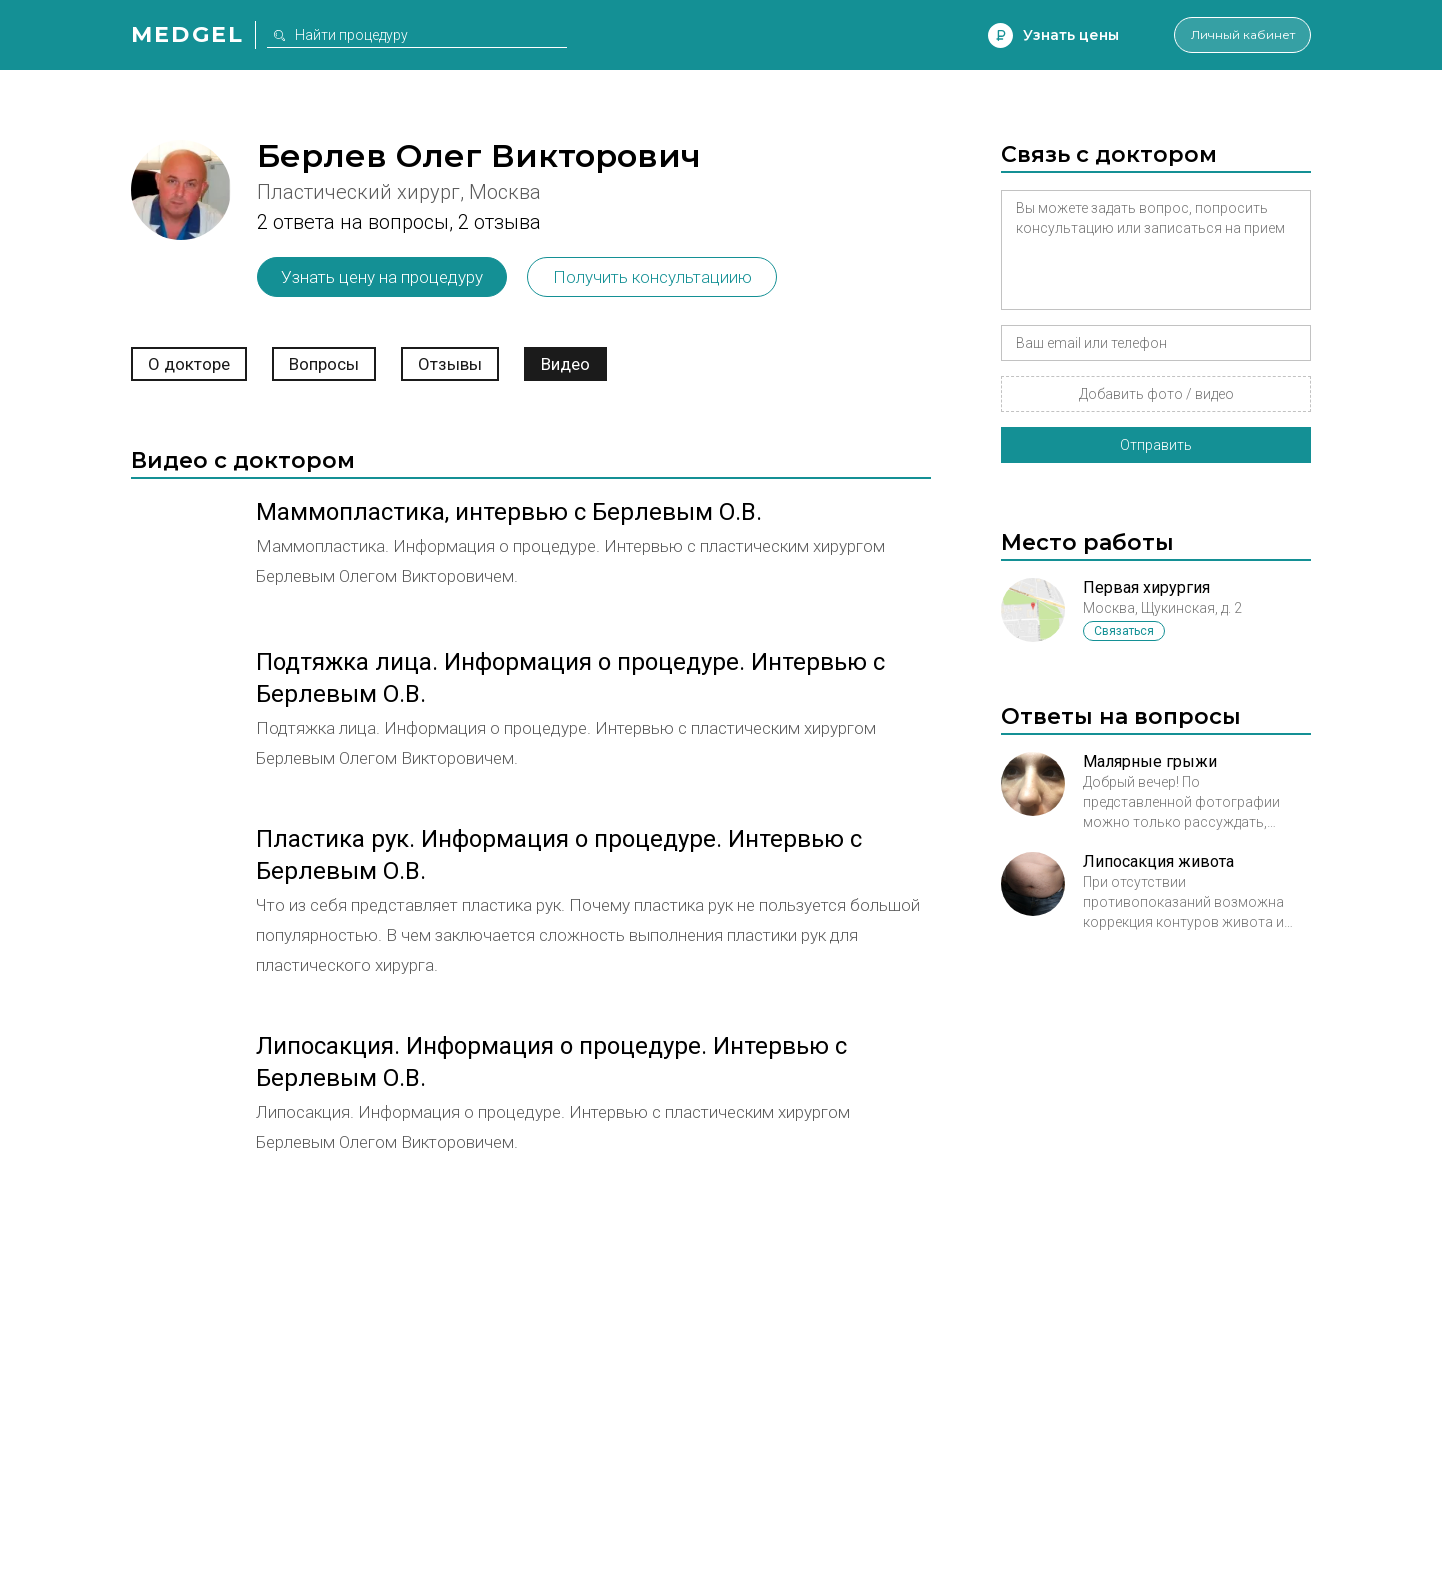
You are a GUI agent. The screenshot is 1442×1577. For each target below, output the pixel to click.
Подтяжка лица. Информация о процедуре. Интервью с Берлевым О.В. (570, 678)
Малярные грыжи (1150, 761)
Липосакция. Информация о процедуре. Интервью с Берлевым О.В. (551, 1062)
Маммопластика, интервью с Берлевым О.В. (509, 512)
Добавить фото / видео (1156, 394)
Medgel (187, 34)
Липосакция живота (1158, 861)
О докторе (189, 364)
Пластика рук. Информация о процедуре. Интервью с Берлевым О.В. (559, 855)
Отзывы (450, 364)
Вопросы (324, 364)
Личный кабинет (1230, 35)
